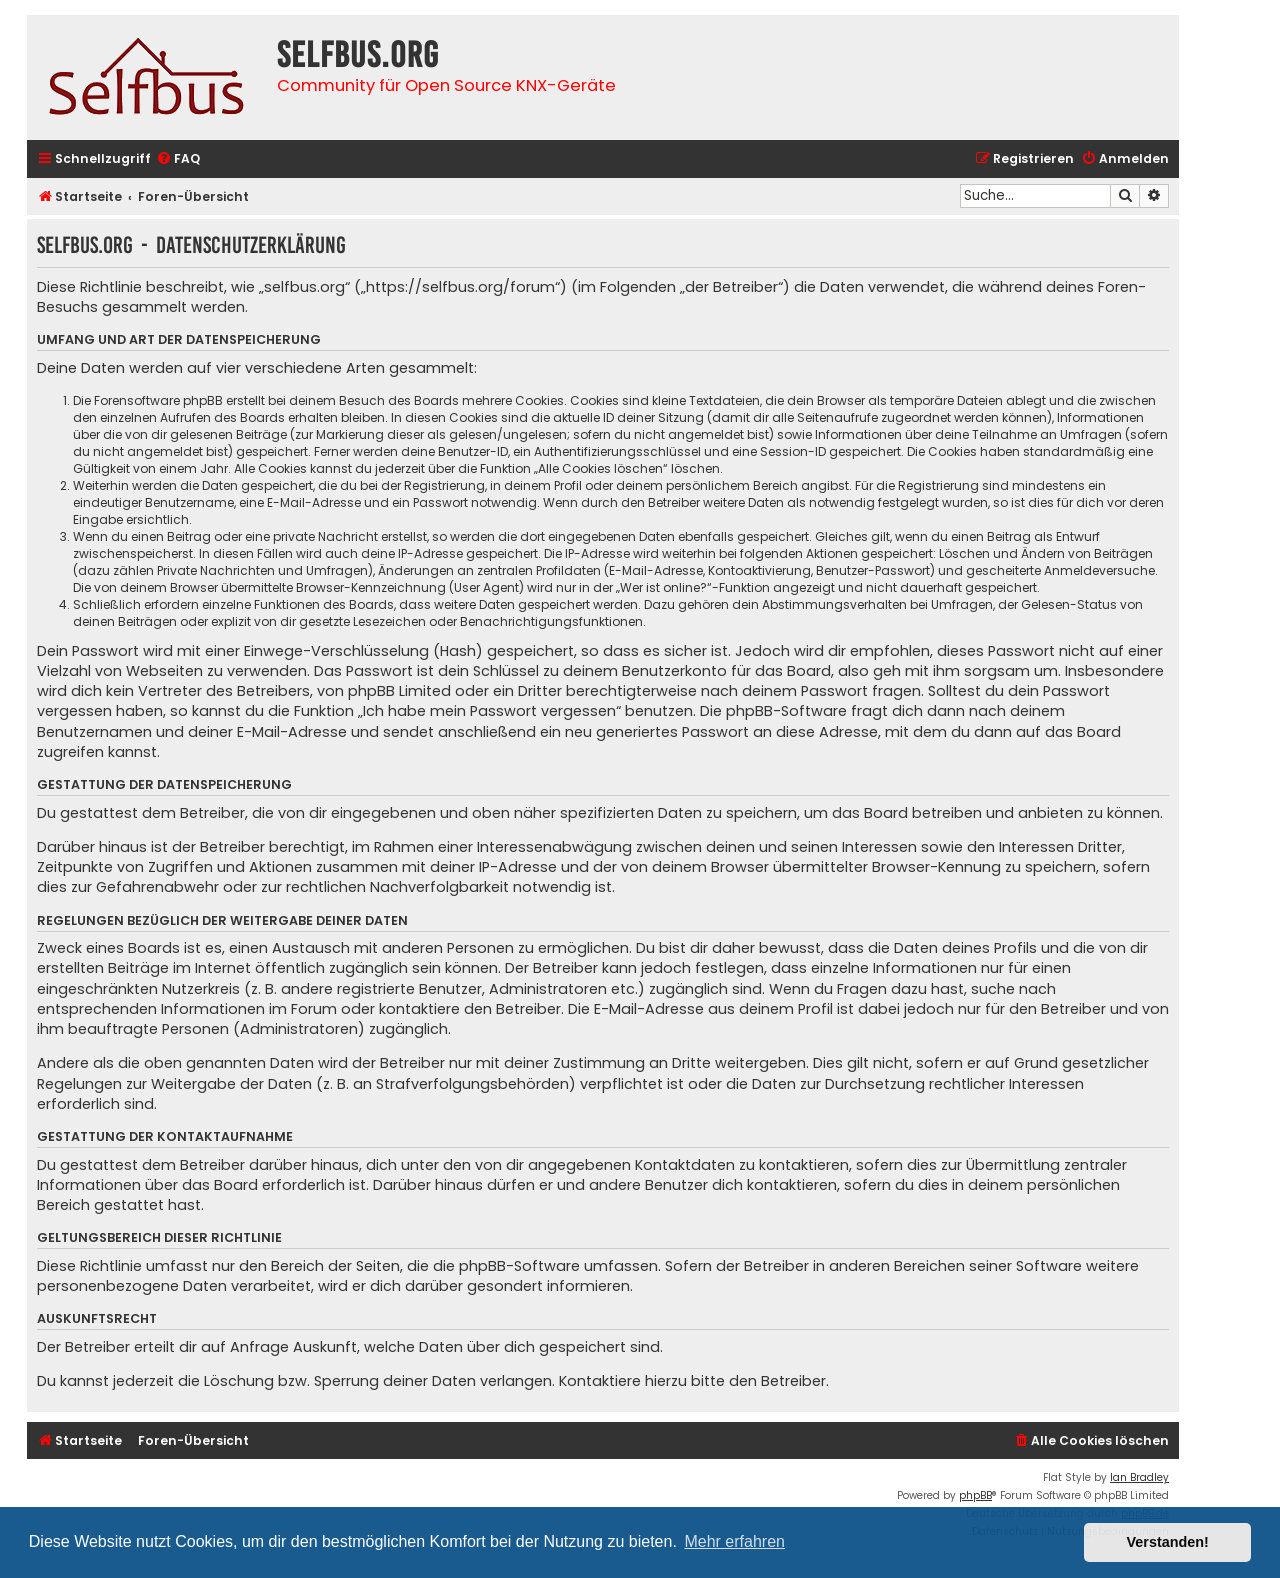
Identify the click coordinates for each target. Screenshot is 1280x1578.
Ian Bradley (1139, 1477)
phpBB (975, 1495)
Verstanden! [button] (1168, 1542)
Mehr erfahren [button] (734, 1541)
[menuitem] (178, 159)
